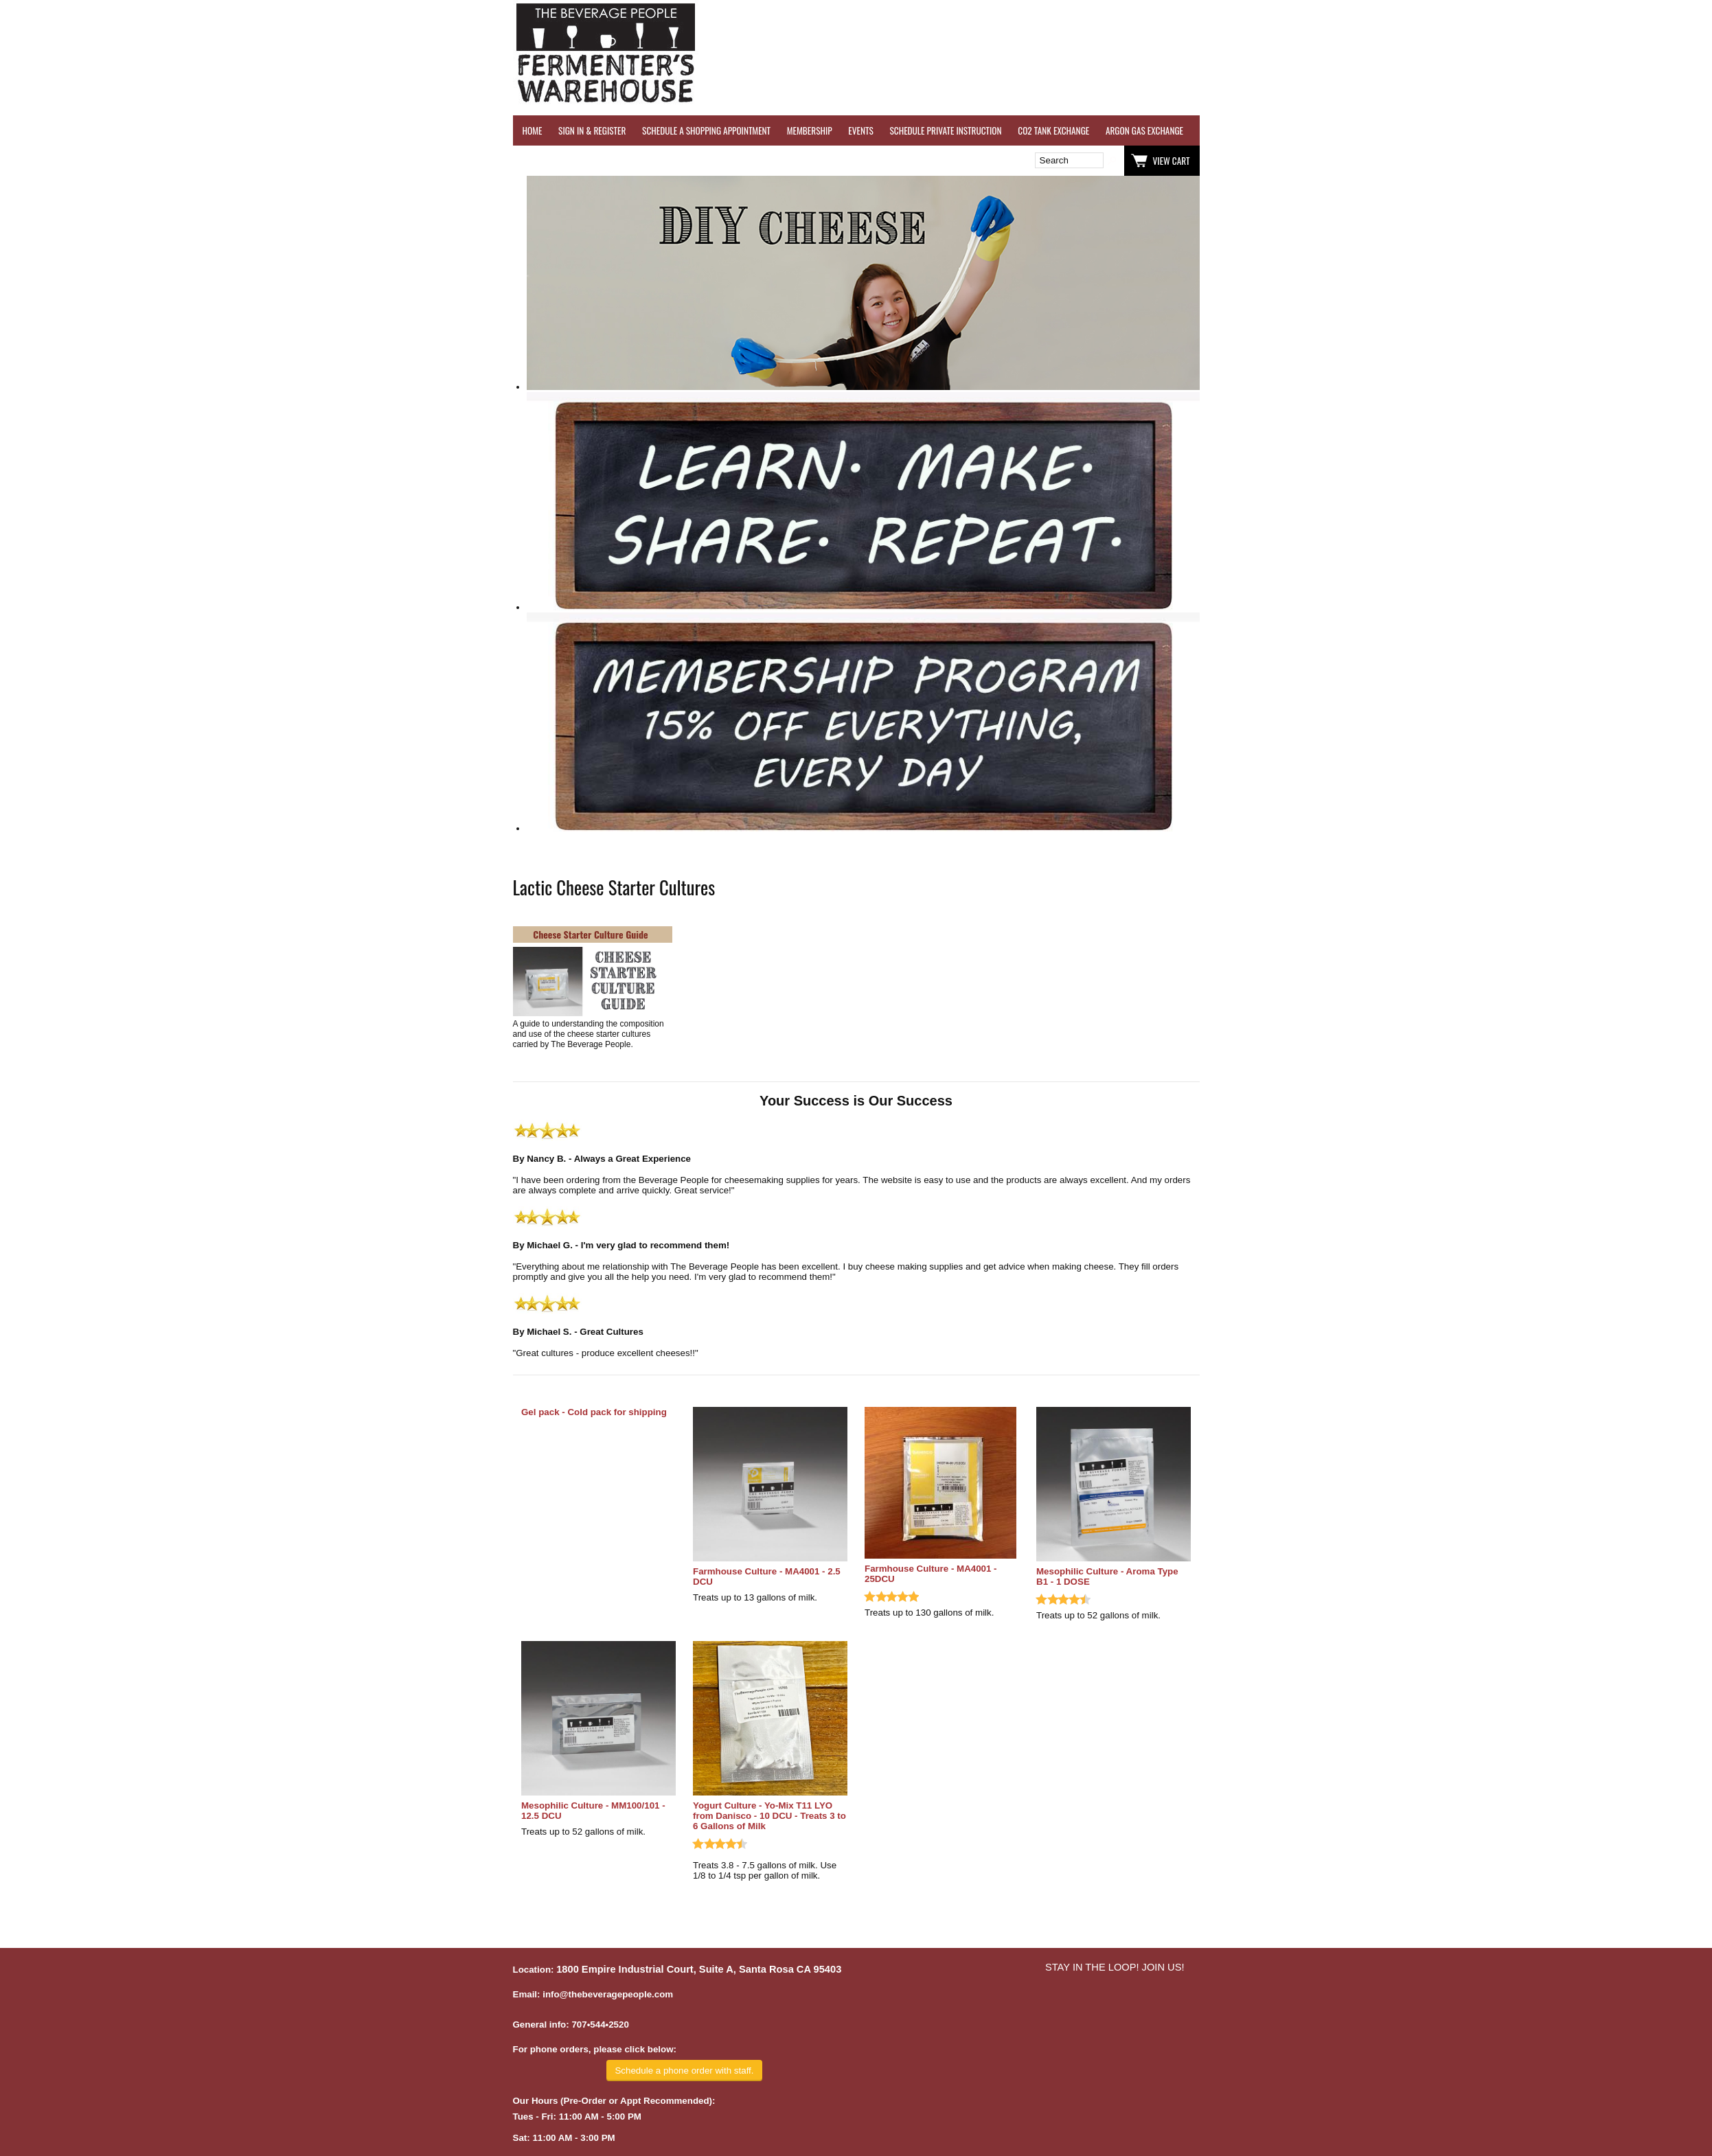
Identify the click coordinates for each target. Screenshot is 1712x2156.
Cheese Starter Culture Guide (590, 934)
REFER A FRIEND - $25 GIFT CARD (1457, 130)
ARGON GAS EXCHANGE (1144, 130)
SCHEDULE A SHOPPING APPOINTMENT (706, 130)
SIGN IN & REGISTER (592, 130)
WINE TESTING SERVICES (1240, 130)
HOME (533, 130)
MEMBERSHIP (809, 130)
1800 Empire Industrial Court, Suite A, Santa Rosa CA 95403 (698, 1969)
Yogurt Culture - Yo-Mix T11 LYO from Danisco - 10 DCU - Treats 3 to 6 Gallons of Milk (769, 1815)
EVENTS (860, 130)
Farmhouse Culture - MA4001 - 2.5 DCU (767, 1576)
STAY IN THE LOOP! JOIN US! (1115, 1967)
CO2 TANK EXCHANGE (1053, 130)
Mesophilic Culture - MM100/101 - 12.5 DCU (593, 1810)
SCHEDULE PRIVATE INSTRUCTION (945, 130)
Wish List (631, 161)
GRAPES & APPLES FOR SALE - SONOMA (1594, 130)
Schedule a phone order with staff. (684, 2070)
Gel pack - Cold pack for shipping (594, 1412)
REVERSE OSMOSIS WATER (1341, 130)
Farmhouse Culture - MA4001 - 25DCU (931, 1573)
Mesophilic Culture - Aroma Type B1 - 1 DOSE (1107, 1576)
